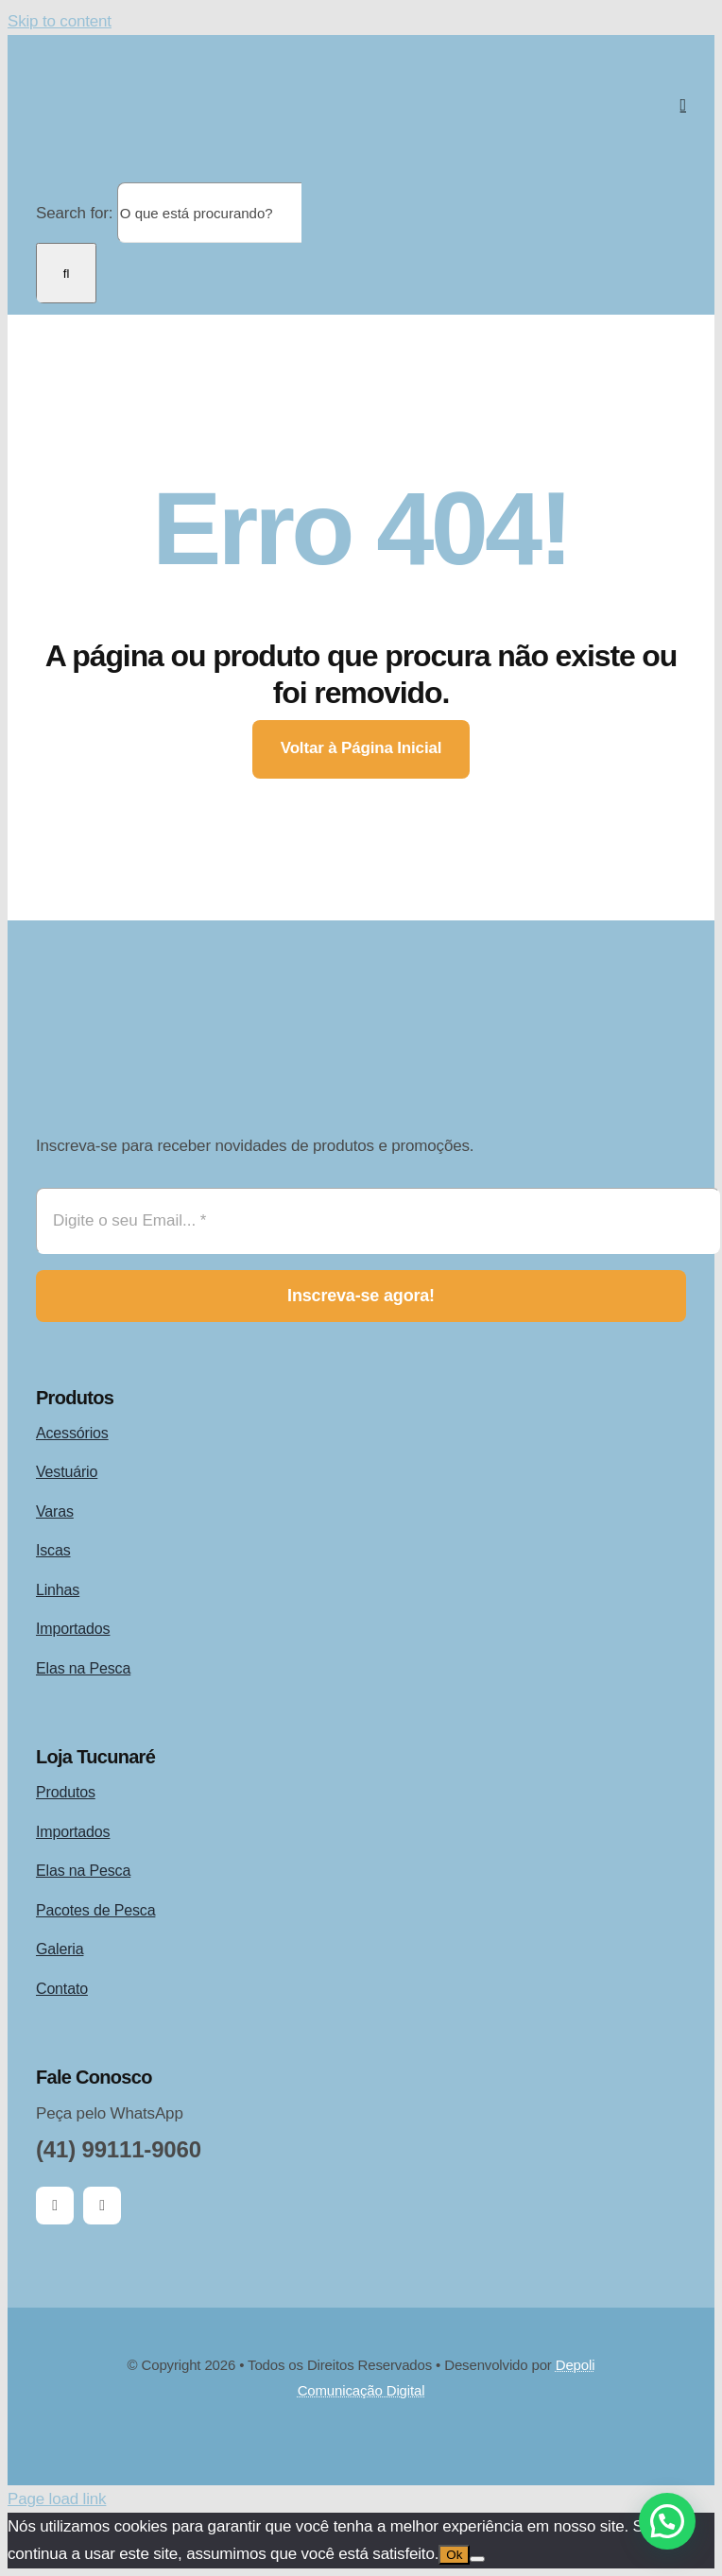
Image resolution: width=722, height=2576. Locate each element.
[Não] (477, 2559)
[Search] (66, 273)
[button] (667, 2521)
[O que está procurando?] (209, 212)
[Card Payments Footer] (361, 2440)
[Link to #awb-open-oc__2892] (683, 104)
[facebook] (55, 2205)
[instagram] (102, 2205)
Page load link (57, 2499)
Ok (454, 2555)
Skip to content (60, 21)
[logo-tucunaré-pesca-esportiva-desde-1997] (225, 54)
